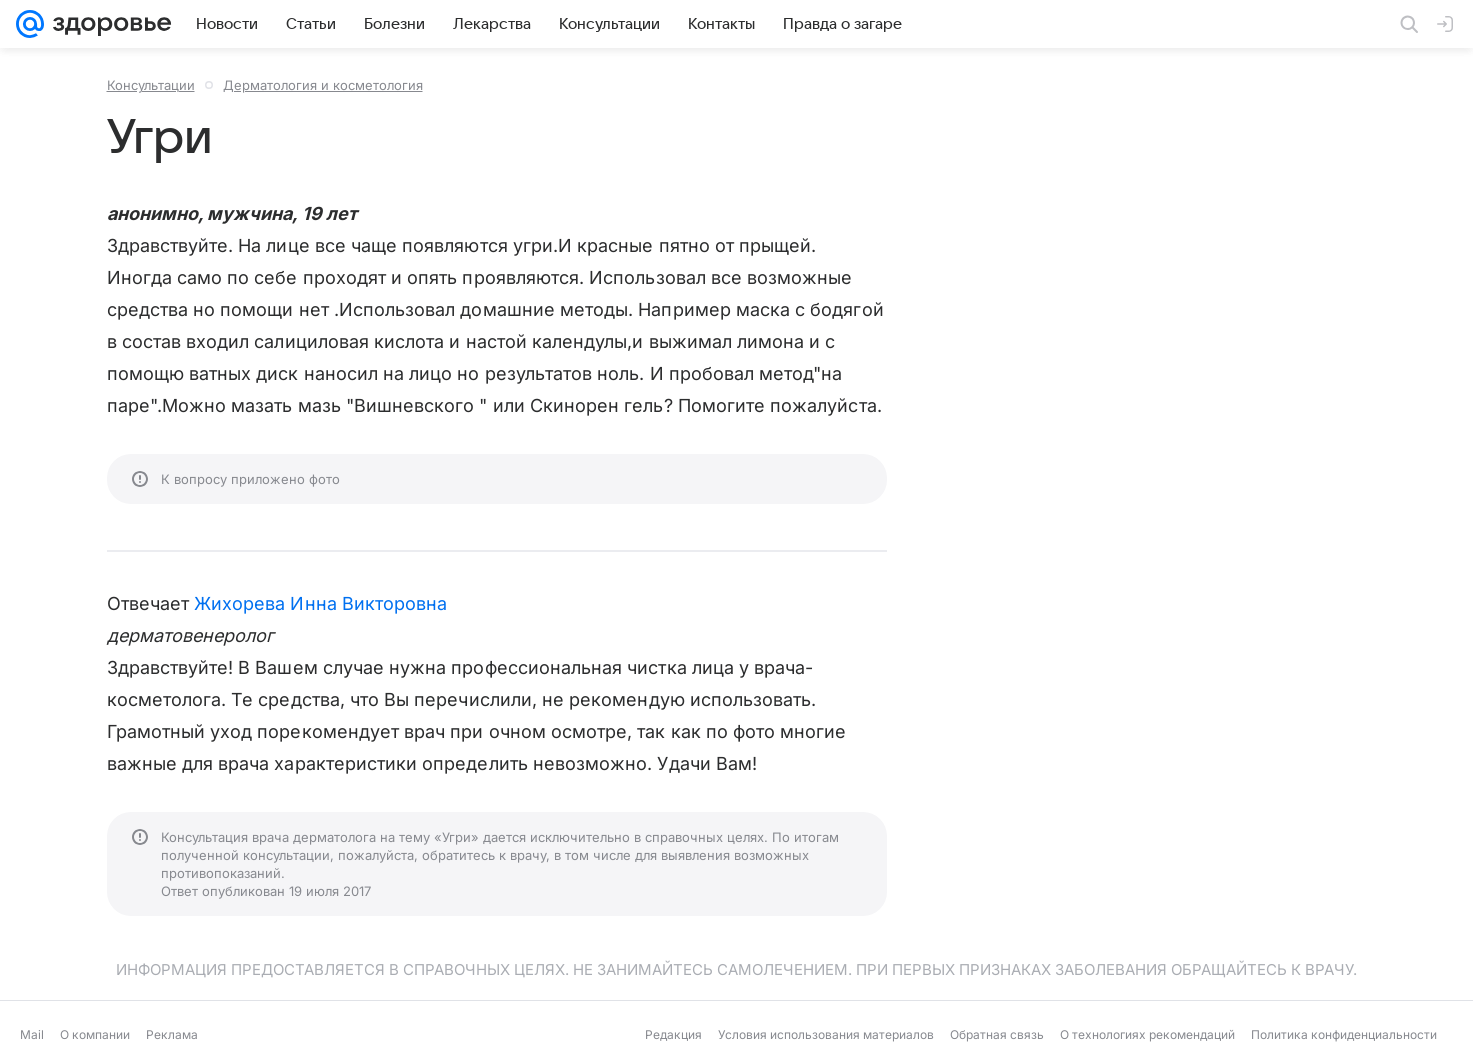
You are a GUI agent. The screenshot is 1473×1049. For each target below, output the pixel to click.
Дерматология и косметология (323, 85)
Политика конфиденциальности (1344, 1034)
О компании (95, 1034)
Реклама (172, 1034)
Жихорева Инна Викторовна (320, 603)
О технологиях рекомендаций (1147, 1034)
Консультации (151, 85)
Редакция (673, 1034)
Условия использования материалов (826, 1034)
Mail (32, 1034)
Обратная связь (997, 1034)
